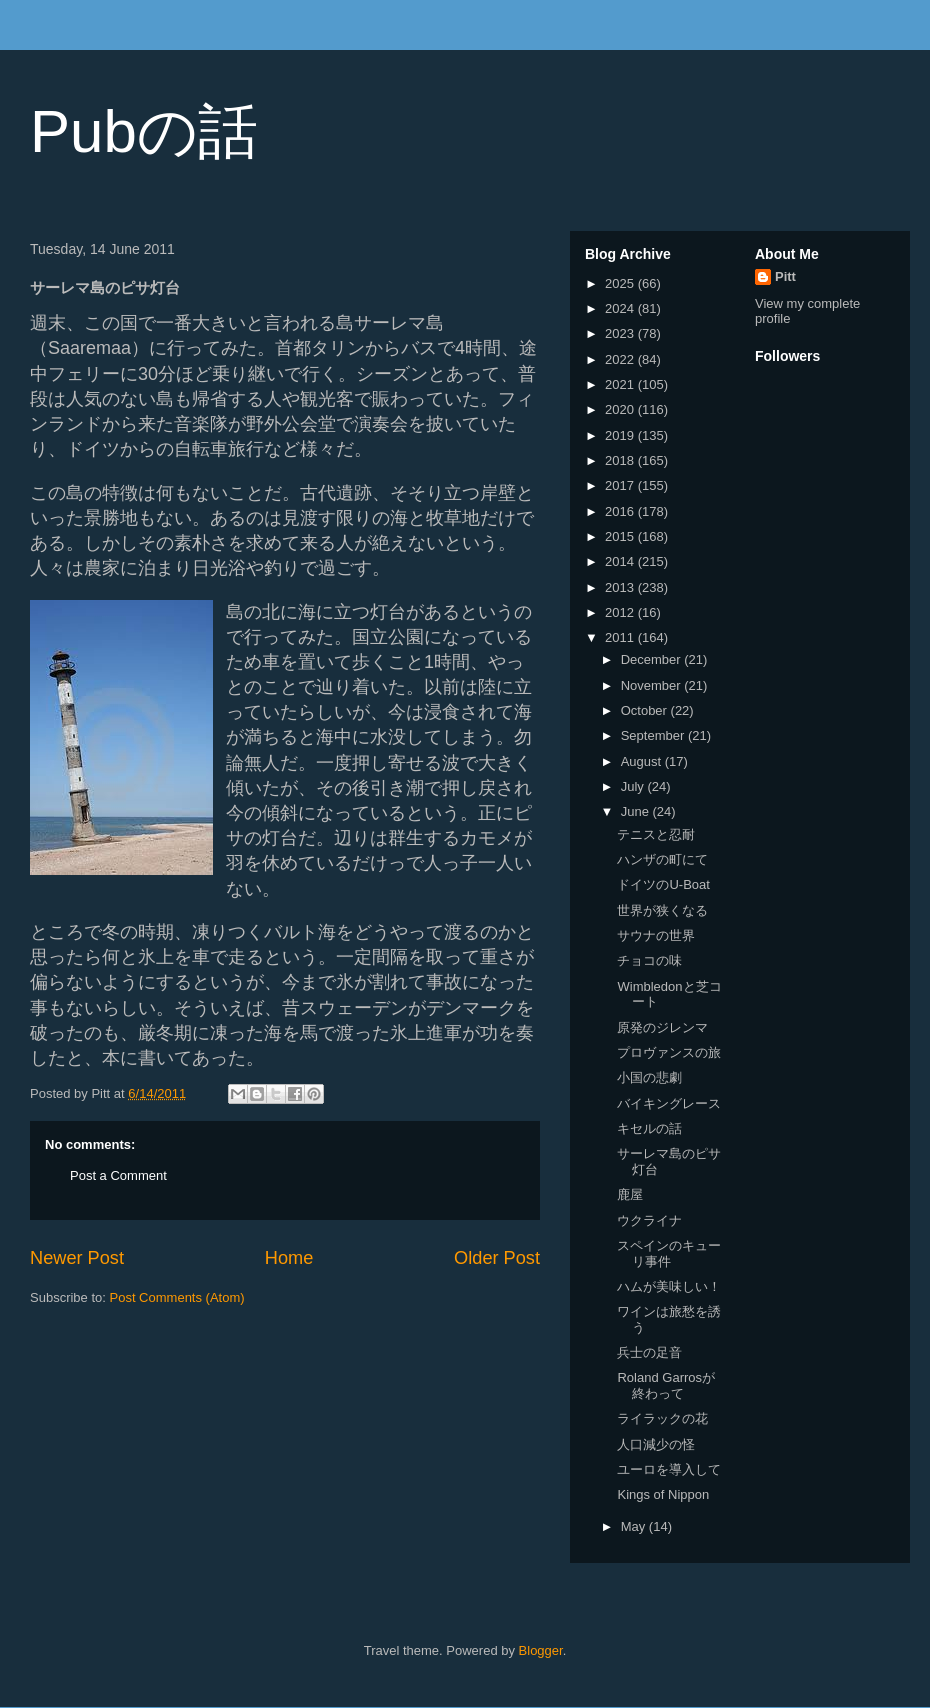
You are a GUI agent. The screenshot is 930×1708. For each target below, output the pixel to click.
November (653, 685)
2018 (621, 460)
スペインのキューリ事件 (669, 1253)
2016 (621, 511)
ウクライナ (649, 1220)
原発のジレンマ (662, 1027)
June (637, 811)
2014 (621, 561)
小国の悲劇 (649, 1077)
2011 (621, 637)
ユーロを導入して (669, 1469)
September (654, 735)
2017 (621, 485)
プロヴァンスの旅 (669, 1052)
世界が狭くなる (662, 910)
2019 (621, 435)
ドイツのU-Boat (663, 884)
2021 (621, 384)
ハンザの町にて (662, 859)
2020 (621, 409)
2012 (621, 612)
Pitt (785, 276)
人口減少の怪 (656, 1444)
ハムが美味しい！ (669, 1286)
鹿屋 (630, 1194)
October (646, 710)
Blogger (541, 1650)
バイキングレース (669, 1103)
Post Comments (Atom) (177, 1297)
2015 (621, 536)
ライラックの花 (662, 1418)
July (634, 786)
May (635, 1526)
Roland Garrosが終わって (666, 1385)
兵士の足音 (649, 1352)
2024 (621, 308)
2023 (621, 333)
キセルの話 (649, 1128)
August (643, 761)
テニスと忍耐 (656, 834)
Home (289, 1258)
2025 (621, 283)
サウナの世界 (656, 935)
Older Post (497, 1258)
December (653, 659)
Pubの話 (144, 131)
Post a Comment (118, 1175)
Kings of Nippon (663, 1494)
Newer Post (77, 1258)
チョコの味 (649, 960)
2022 (621, 359)
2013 (621, 587)
